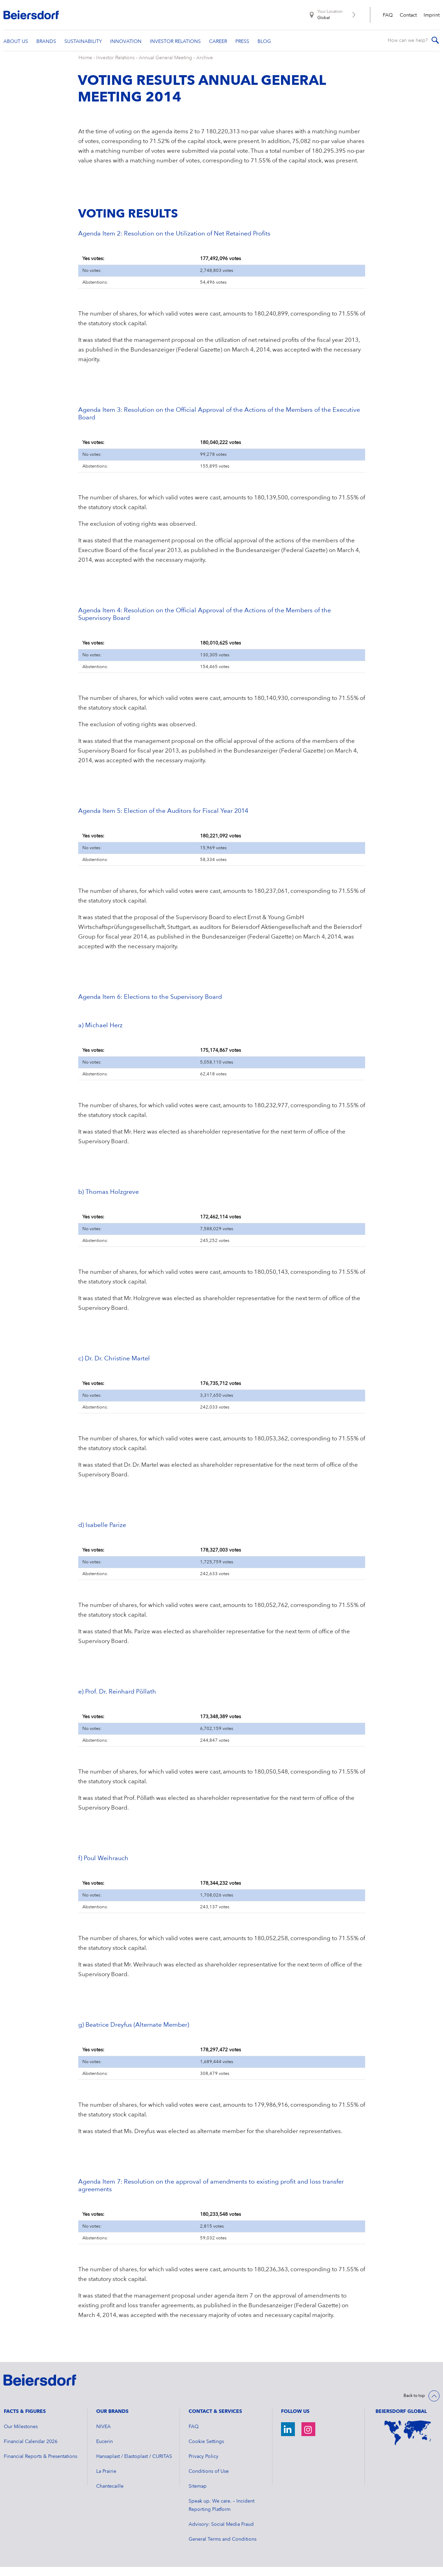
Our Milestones (21, 2435)
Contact (408, 15)
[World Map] (408, 2442)
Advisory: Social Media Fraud (221, 2533)
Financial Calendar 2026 (30, 2450)
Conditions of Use (209, 2480)
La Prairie (106, 2480)
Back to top (414, 2405)
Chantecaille (110, 2495)
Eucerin (104, 2450)
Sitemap (198, 2495)
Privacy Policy (203, 2465)
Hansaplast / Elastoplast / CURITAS (134, 2465)
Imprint (432, 15)
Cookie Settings (206, 2450)
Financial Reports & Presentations (40, 2465)
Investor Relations (115, 66)
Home (85, 66)
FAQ (388, 15)
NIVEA (103, 2435)
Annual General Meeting (165, 66)
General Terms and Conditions (222, 2548)
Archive (204, 66)
